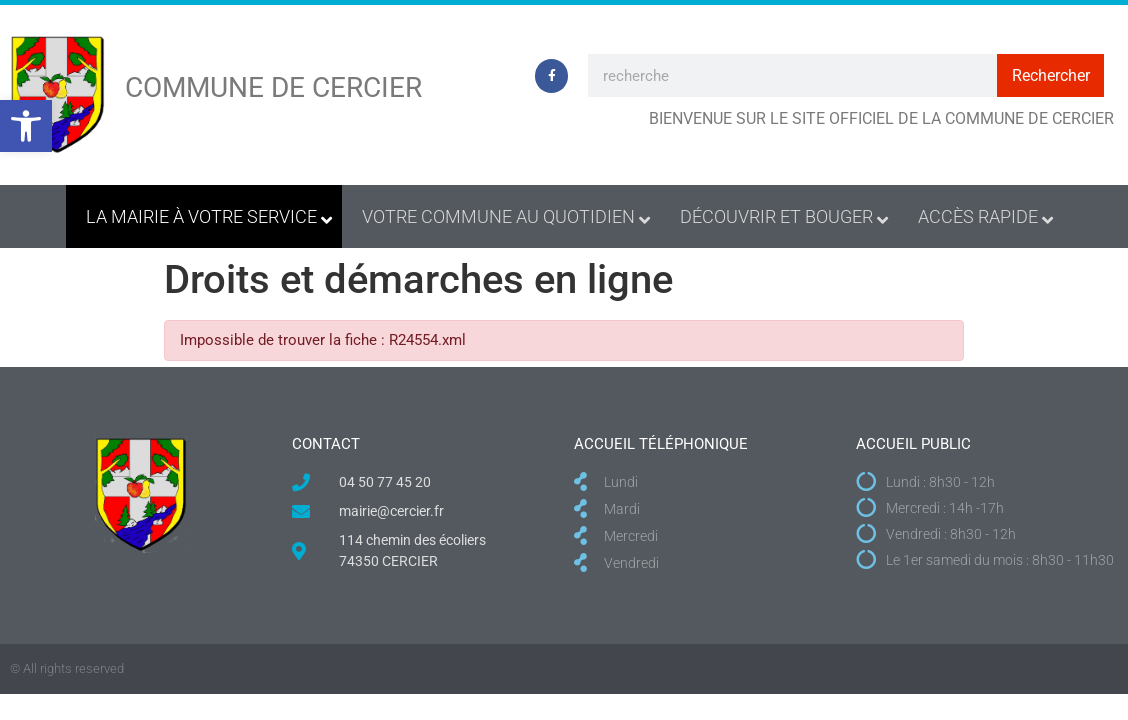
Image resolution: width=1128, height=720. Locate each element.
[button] (26, 126)
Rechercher (1051, 75)
